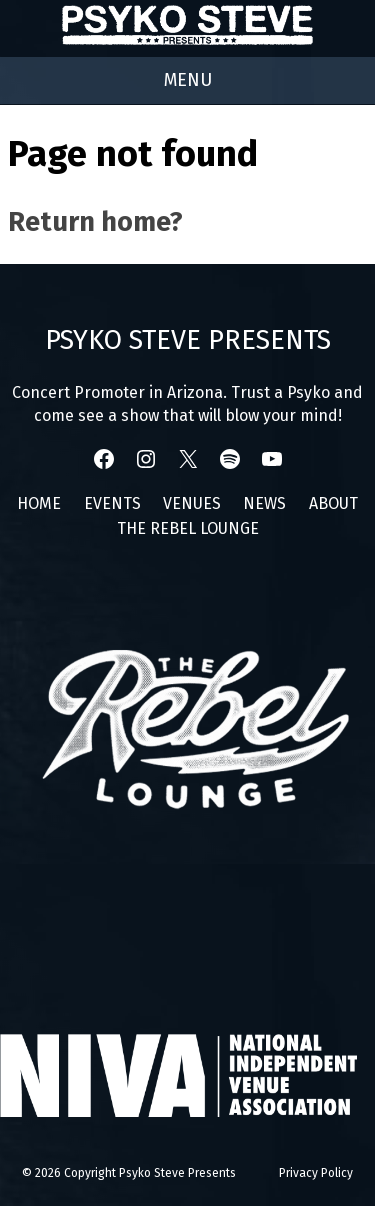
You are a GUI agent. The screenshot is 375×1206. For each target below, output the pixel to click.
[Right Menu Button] (188, 80)
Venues (192, 503)
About (333, 503)
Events (112, 503)
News (264, 503)
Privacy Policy (316, 1173)
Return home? (95, 222)
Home (39, 503)
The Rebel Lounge (188, 528)
